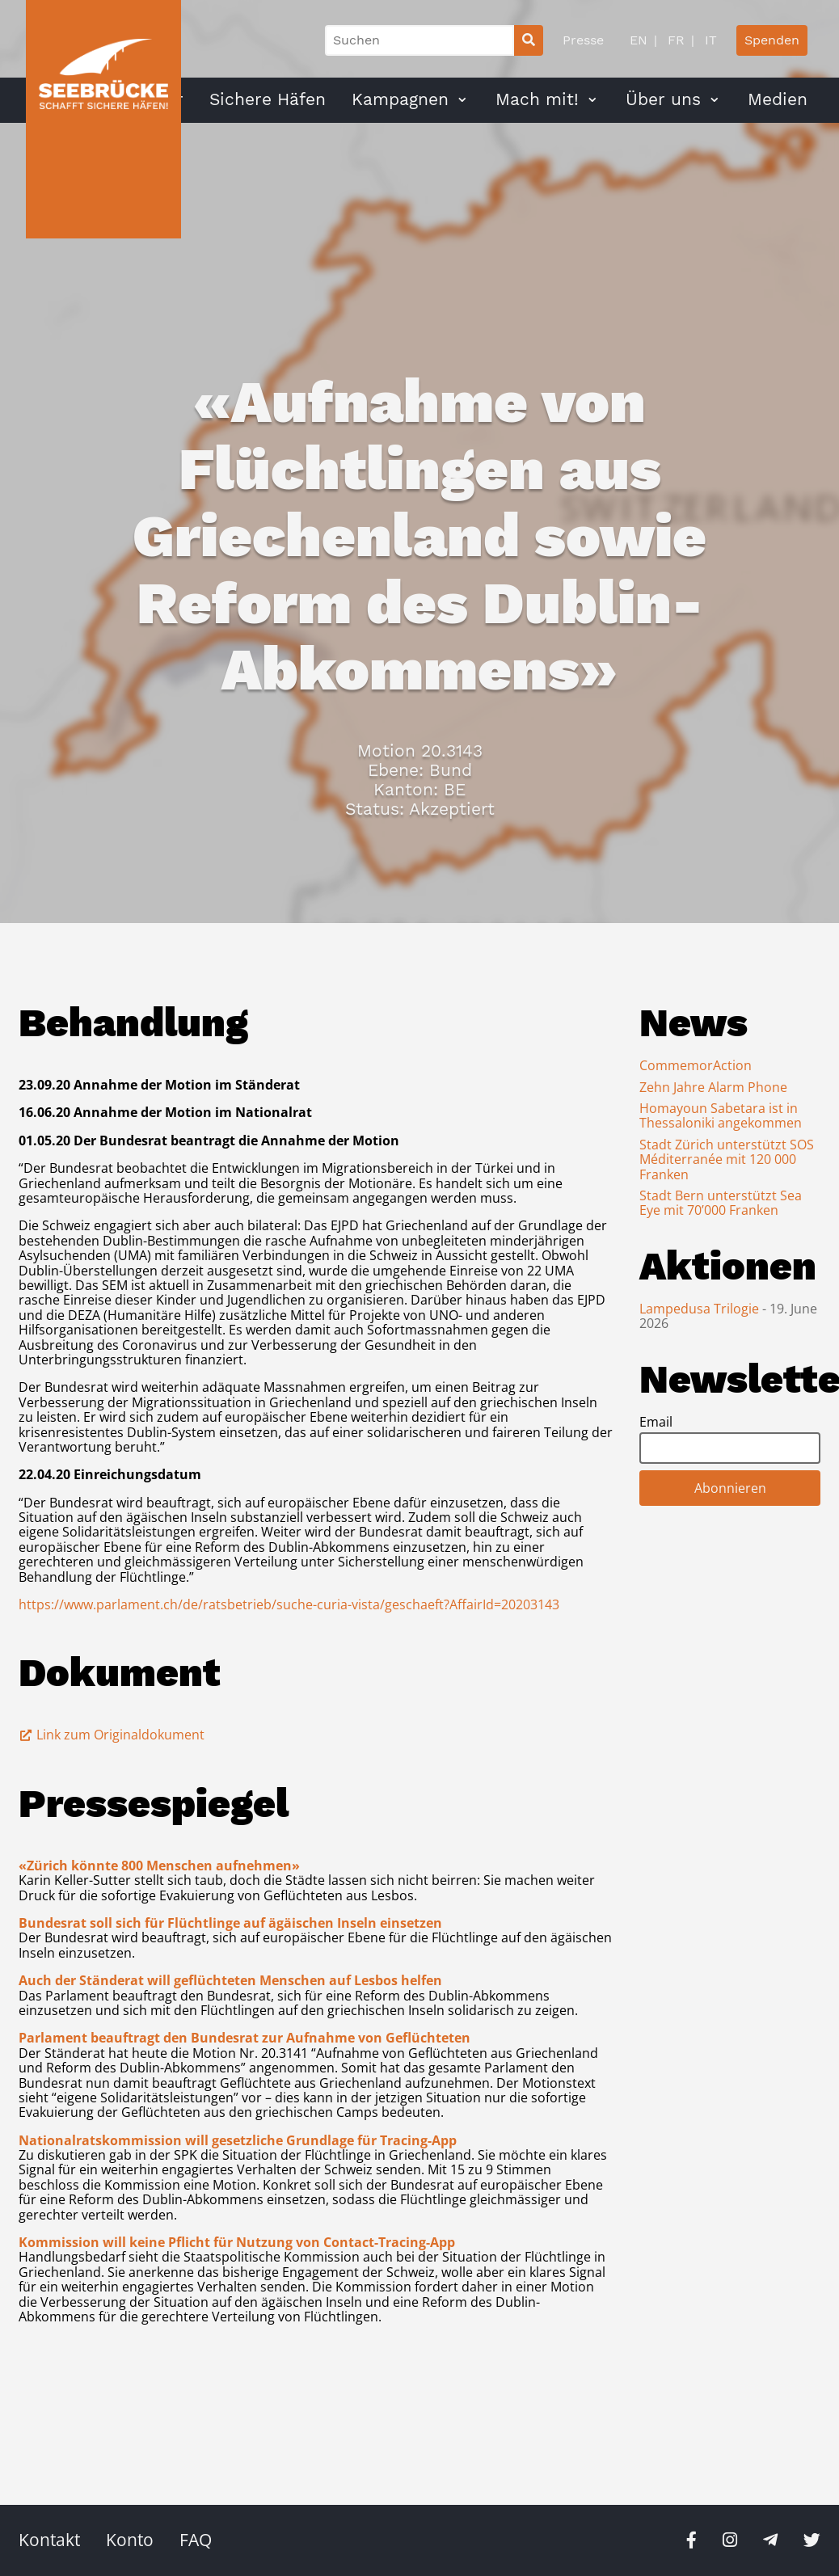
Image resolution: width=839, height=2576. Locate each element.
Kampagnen (400, 99)
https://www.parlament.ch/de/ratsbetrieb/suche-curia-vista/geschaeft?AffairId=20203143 (289, 1604)
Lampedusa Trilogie (700, 1309)
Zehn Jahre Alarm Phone (713, 1087)
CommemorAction (695, 1065)
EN (638, 40)
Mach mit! (537, 99)
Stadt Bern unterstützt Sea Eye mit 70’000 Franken (720, 1203)
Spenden (771, 40)
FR (674, 40)
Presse (583, 40)
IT (709, 40)
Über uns (663, 99)
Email (655, 1421)
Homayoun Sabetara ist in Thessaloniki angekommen (720, 1115)
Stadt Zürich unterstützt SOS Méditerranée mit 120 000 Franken (726, 1159)
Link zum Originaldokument (111, 1734)
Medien (777, 99)
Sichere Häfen (267, 99)
